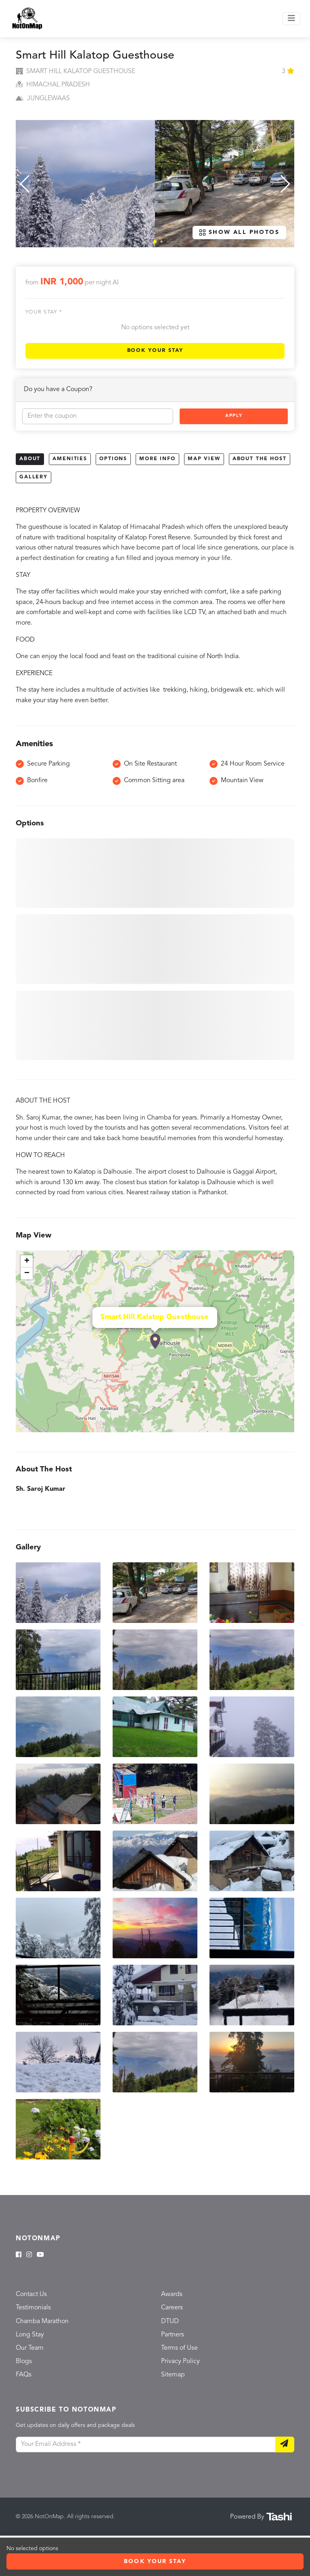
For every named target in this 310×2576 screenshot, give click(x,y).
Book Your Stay (155, 350)
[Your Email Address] (146, 2445)
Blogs (24, 2361)
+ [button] (26, 1261)
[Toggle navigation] (291, 18)
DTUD (170, 2321)
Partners (172, 2335)
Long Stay (30, 2335)
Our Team (30, 2348)
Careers (172, 2308)
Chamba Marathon (42, 2321)
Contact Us (31, 2294)
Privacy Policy (180, 2361)
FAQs (23, 2375)
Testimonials (33, 2308)
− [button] (26, 1273)
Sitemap (173, 2375)
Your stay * (43, 312)
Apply (233, 416)
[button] (155, 241)
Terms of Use (179, 2348)
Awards (171, 2294)
